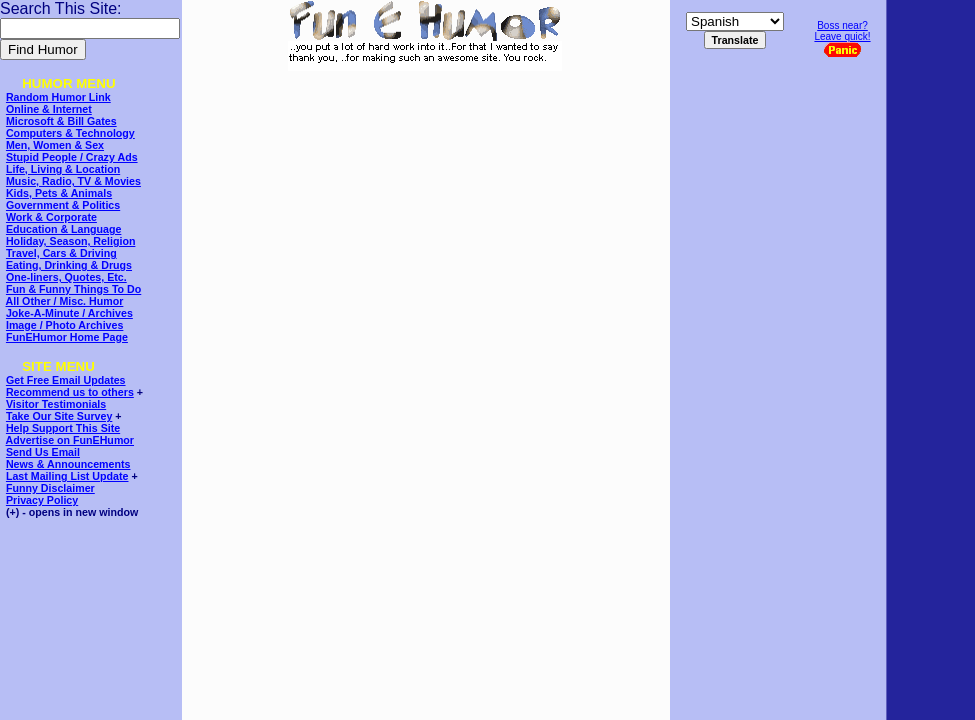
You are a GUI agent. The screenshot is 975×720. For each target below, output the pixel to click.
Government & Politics (63, 205)
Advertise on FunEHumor (70, 440)
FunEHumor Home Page (67, 337)
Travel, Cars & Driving (61, 253)
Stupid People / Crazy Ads (72, 157)
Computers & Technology (70, 133)
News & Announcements (68, 464)
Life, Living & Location (63, 169)
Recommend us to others (70, 392)
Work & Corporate (51, 217)
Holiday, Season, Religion (70, 241)
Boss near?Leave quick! (842, 38)
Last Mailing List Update (67, 476)
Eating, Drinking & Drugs (69, 265)
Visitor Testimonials (56, 404)
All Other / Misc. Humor (65, 301)
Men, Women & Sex (55, 145)
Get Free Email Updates (66, 380)
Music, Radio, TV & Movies (73, 181)
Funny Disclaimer (50, 488)
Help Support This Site (63, 428)
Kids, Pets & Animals (59, 193)
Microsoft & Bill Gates (61, 121)
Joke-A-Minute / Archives (69, 313)
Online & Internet (49, 109)
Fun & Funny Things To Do (73, 289)
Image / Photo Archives (64, 325)
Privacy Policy (42, 500)
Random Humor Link (58, 97)
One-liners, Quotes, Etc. (66, 277)
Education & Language (63, 229)
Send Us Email (43, 452)
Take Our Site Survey (59, 416)
